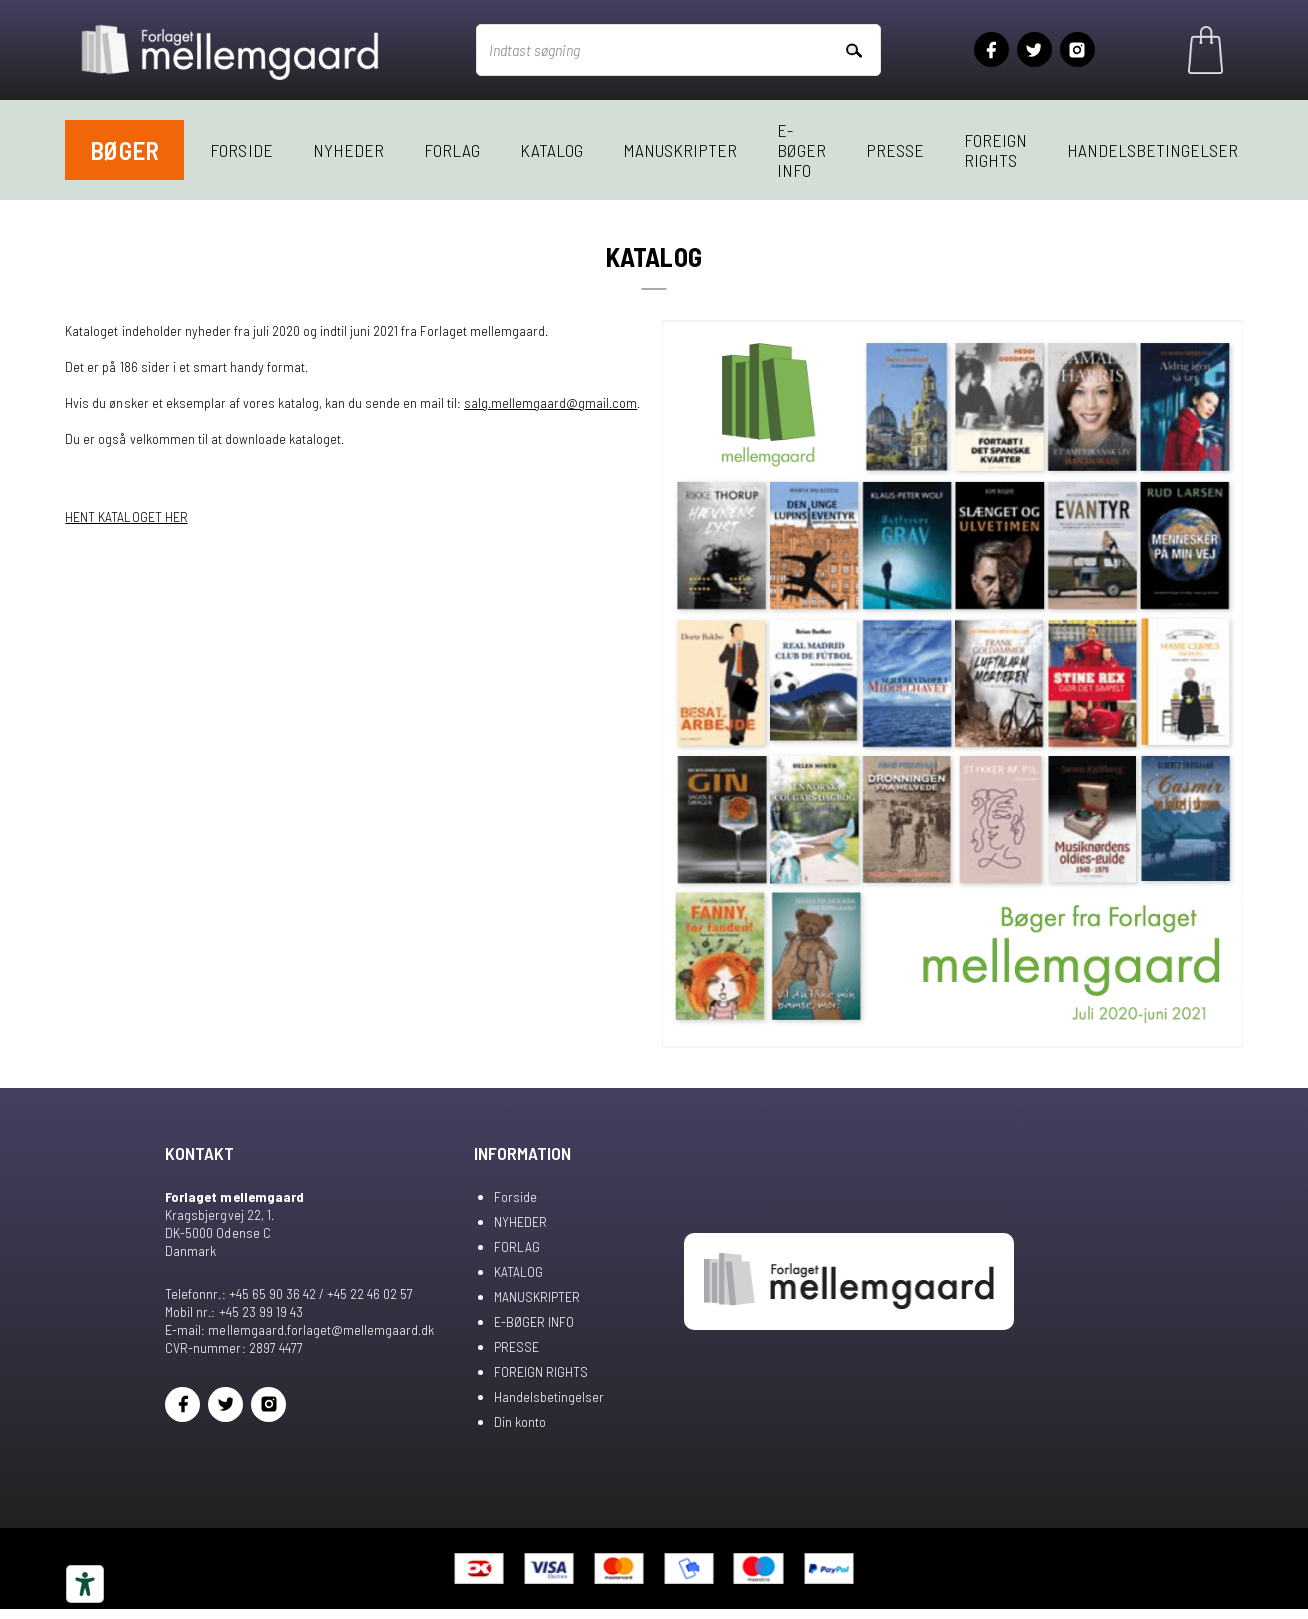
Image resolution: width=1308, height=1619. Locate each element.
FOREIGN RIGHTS (995, 150)
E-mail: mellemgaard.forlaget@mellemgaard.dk (299, 1329)
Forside (241, 150)
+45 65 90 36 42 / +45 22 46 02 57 (321, 1293)
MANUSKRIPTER (680, 150)
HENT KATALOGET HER (126, 516)
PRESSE (895, 150)
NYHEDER (348, 150)
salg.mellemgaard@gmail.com (550, 402)
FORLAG (452, 150)
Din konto (520, 1421)
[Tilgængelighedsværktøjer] (85, 1584)
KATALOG (551, 150)
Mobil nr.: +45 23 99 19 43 (233, 1311)
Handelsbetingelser (1152, 150)
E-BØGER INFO (801, 150)
